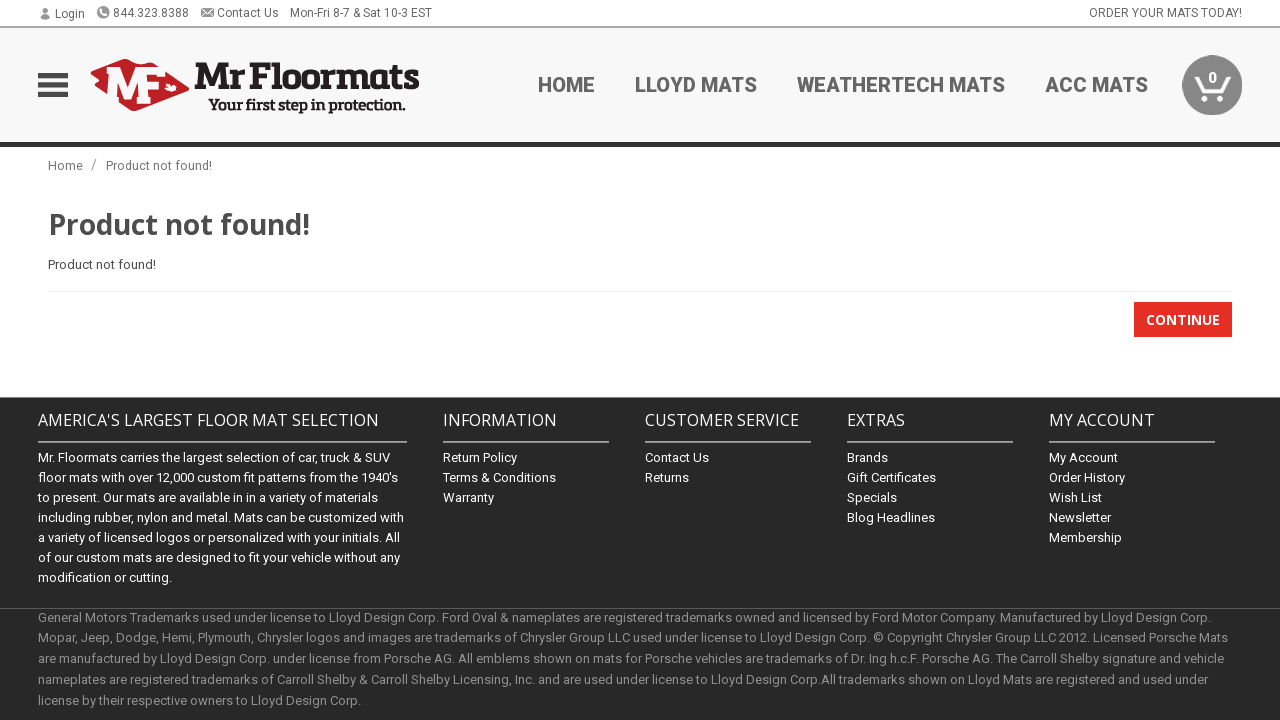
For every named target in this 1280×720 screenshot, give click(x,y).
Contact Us (239, 13)
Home (566, 85)
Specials (872, 497)
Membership (1085, 537)
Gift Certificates (891, 477)
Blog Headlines (891, 517)
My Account (1083, 457)
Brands (867, 457)
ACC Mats (1096, 85)
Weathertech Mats (901, 85)
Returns (667, 477)
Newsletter (1080, 517)
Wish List (1075, 497)
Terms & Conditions (499, 477)
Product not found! (159, 165)
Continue (1183, 319)
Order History (1087, 477)
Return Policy (480, 457)
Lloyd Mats (696, 85)
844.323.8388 (142, 13)
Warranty (468, 497)
